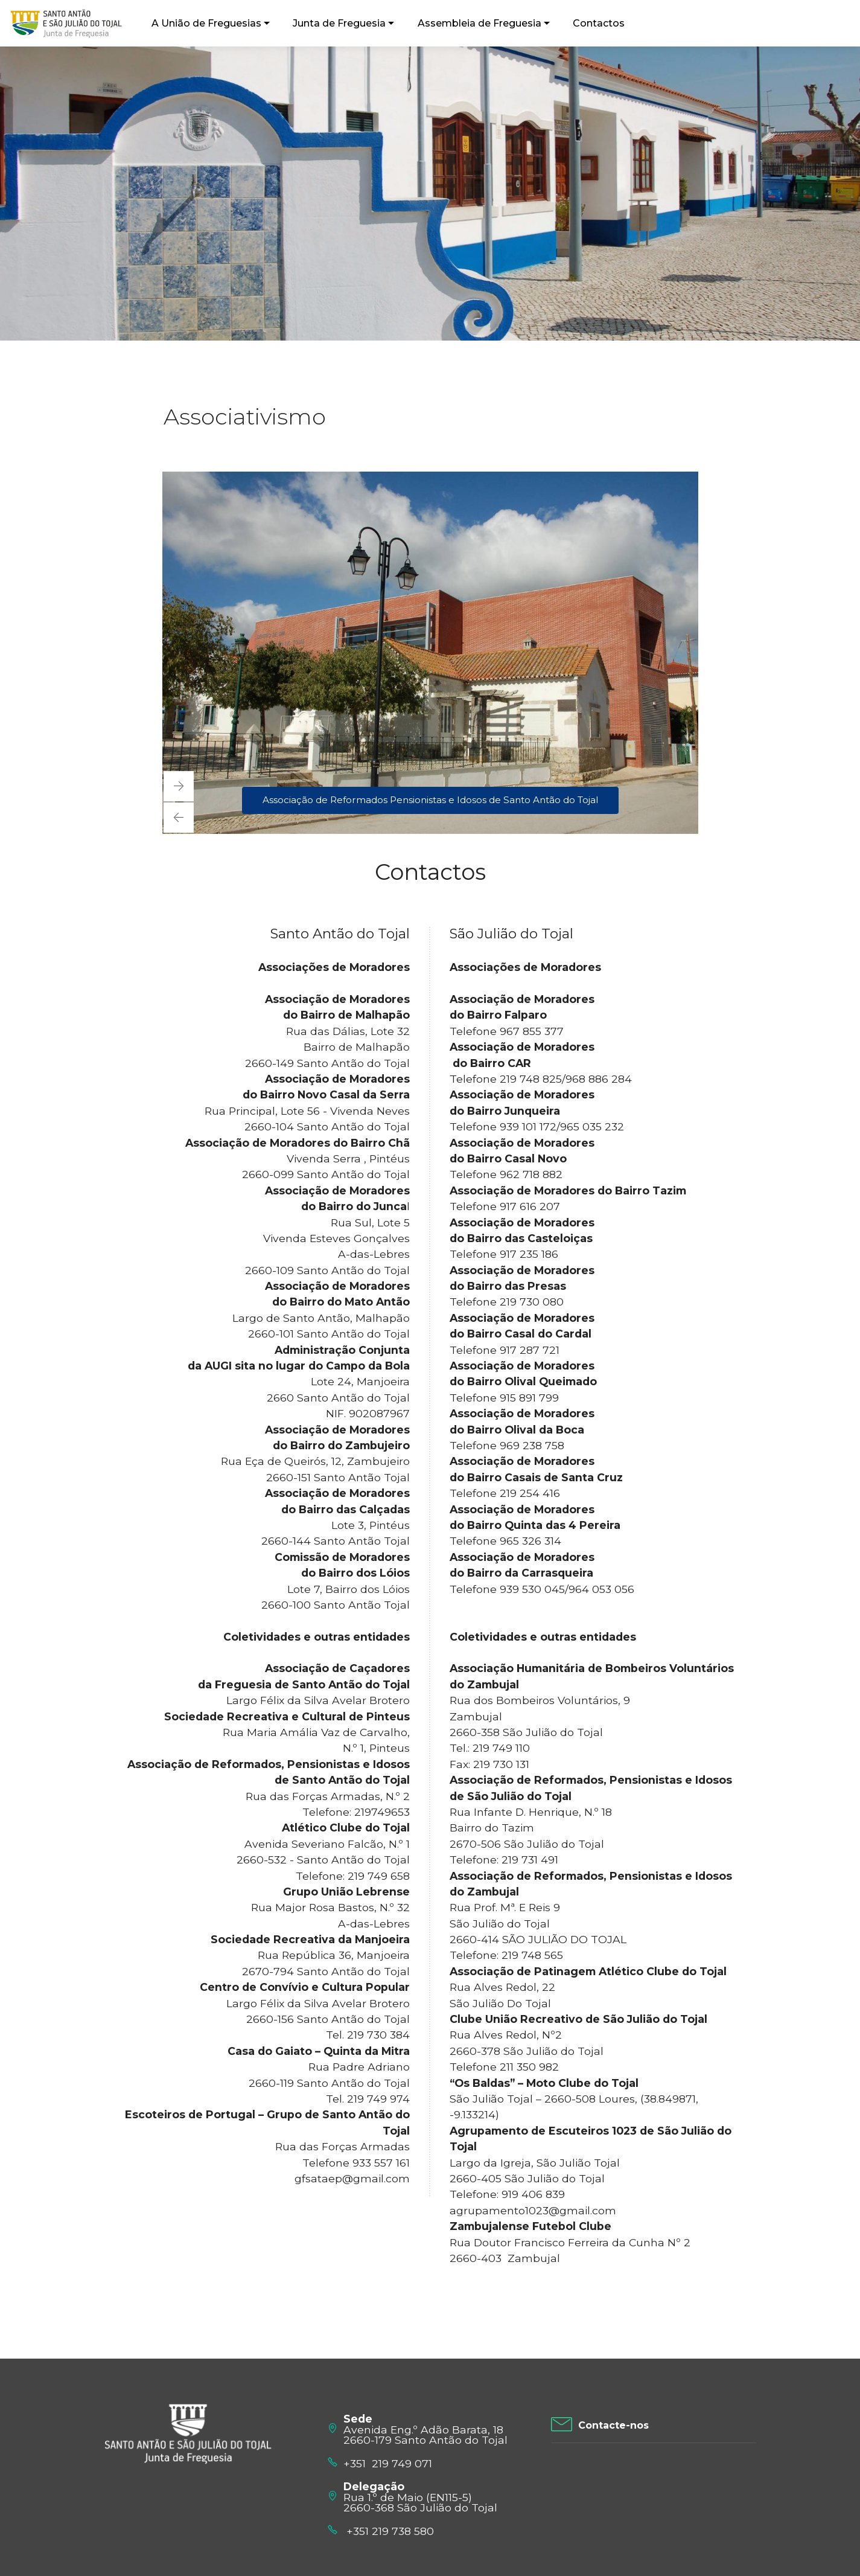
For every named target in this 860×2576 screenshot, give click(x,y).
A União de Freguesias (203, 23)
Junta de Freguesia (335, 23)
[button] (179, 818)
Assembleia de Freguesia (476, 23)
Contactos (595, 23)
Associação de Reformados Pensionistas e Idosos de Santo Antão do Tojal (430, 800)
